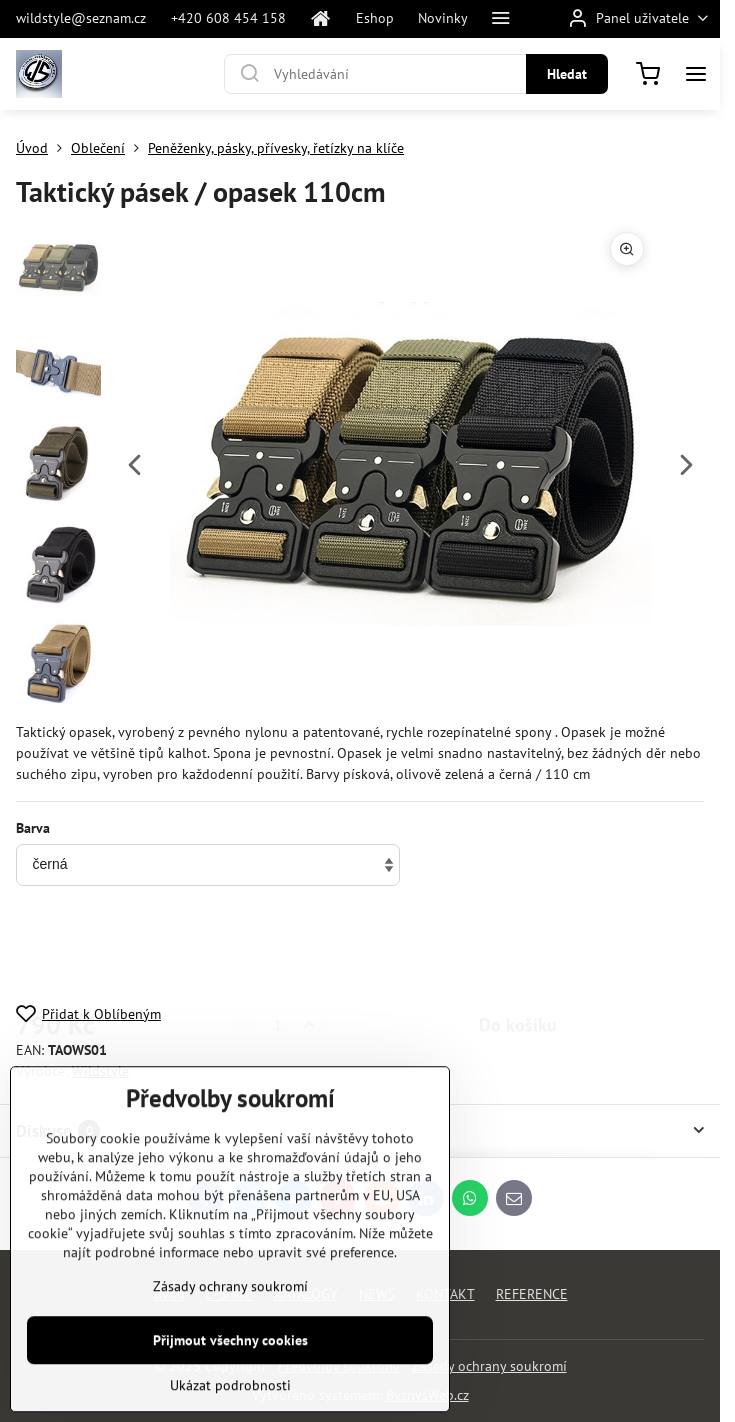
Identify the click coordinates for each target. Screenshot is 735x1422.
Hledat (567, 74)
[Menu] (696, 74)
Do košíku (518, 946)
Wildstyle (100, 1071)
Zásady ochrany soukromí (489, 1366)
